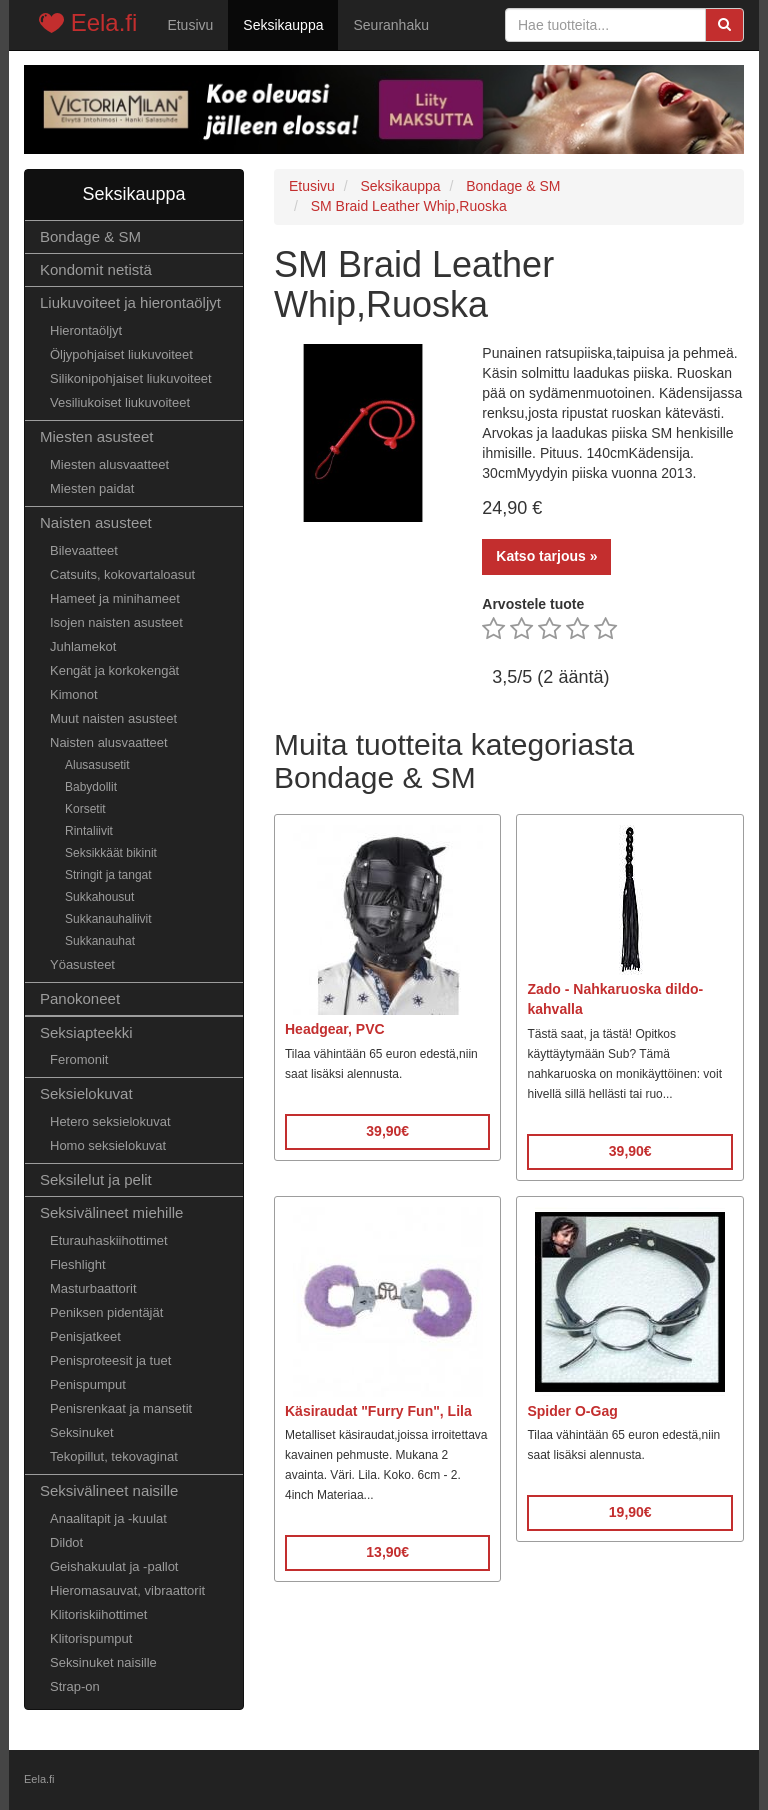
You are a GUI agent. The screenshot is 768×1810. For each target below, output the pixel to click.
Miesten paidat (92, 488)
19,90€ (630, 1512)
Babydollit (91, 787)
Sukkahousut (99, 897)
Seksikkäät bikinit (111, 853)
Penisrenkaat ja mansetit (121, 1408)
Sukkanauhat (100, 941)
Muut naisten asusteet (113, 718)
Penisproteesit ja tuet (110, 1360)
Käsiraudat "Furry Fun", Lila (378, 1411)
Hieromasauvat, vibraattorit (127, 1590)
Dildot (66, 1542)
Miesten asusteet (96, 436)
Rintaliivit (89, 831)
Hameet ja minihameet (115, 598)
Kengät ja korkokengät (114, 670)
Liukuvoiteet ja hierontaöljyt (130, 302)
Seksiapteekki (86, 1032)
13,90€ (387, 1552)
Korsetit (85, 809)
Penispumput (88, 1384)
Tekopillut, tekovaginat (114, 1456)
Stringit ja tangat (108, 875)
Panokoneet (80, 998)
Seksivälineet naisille (109, 1490)
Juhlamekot (83, 646)
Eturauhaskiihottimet (109, 1240)
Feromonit (79, 1059)
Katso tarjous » (546, 556)
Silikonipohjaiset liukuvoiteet (131, 378)
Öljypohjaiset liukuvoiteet (121, 354)
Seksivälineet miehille (111, 1212)
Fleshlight (78, 1264)
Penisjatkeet (85, 1336)
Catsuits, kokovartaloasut (122, 574)
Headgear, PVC (335, 1029)
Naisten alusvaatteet (109, 742)
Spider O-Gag (572, 1411)
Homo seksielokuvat (108, 1145)
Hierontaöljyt (86, 330)
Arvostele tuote (533, 604)
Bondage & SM (90, 236)
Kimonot (74, 694)
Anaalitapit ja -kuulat (108, 1518)
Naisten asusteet (96, 522)
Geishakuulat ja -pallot (114, 1566)
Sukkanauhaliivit (108, 919)
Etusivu (190, 25)
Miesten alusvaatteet (109, 464)
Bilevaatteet (84, 550)
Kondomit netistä (96, 269)
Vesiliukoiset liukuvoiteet (120, 402)
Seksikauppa (283, 25)
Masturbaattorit (93, 1288)
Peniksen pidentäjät (106, 1312)
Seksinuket (82, 1432)
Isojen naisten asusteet (116, 622)
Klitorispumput (91, 1638)
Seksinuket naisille (103, 1662)
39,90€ (387, 1131)
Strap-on (75, 1686)
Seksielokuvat (86, 1093)
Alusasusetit (97, 765)
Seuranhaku (391, 25)
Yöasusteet (82, 964)
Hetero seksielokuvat (110, 1121)
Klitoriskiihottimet (98, 1614)
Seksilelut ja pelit (96, 1179)
